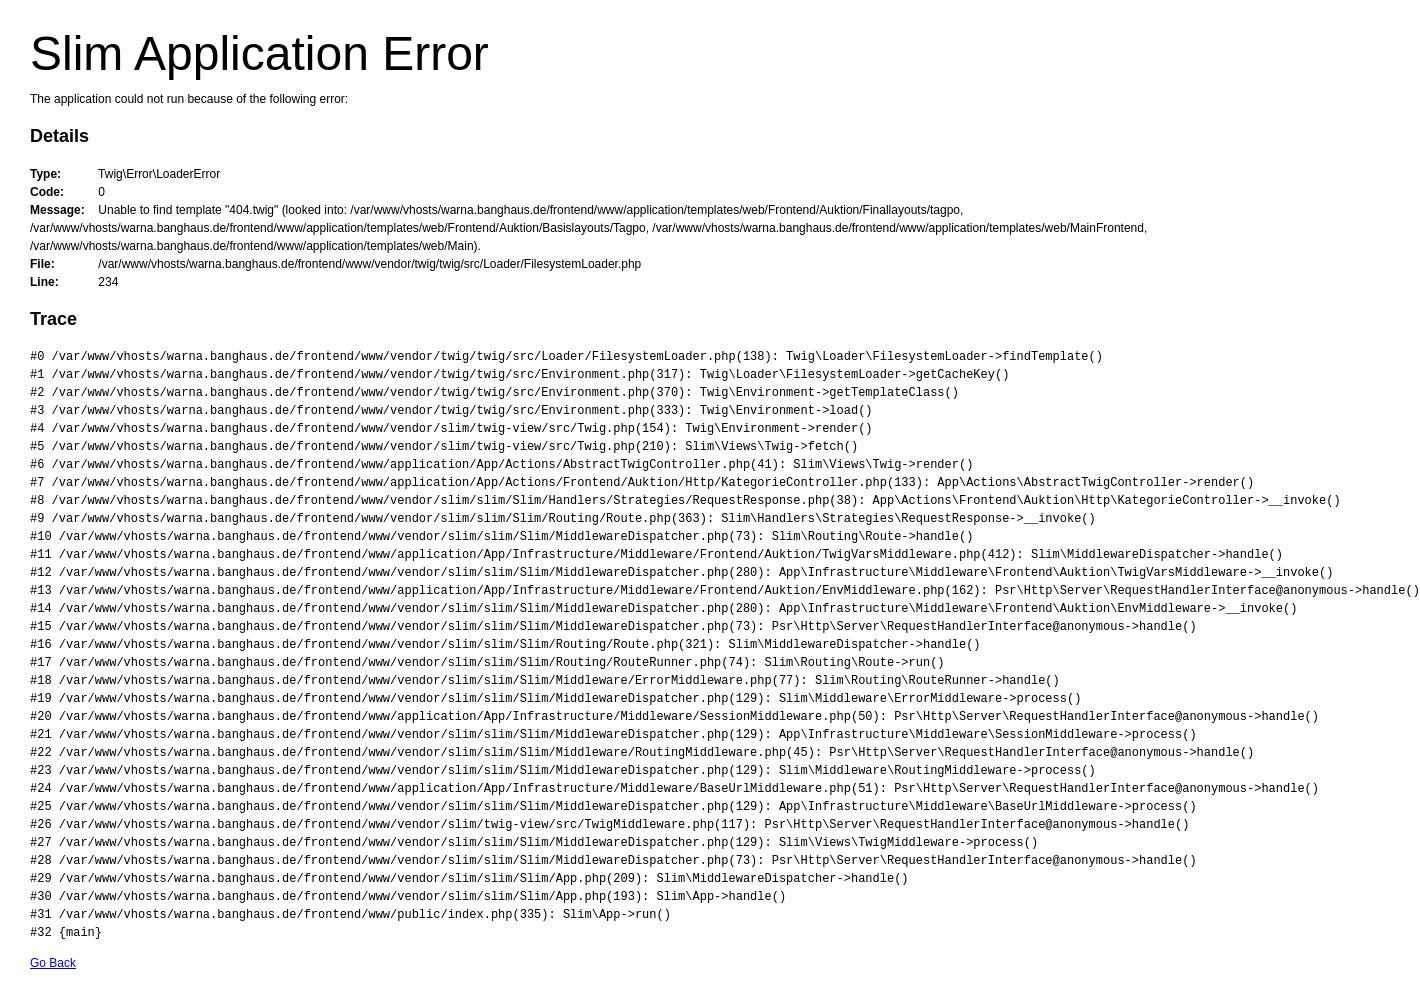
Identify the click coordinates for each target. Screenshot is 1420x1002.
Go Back (53, 963)
